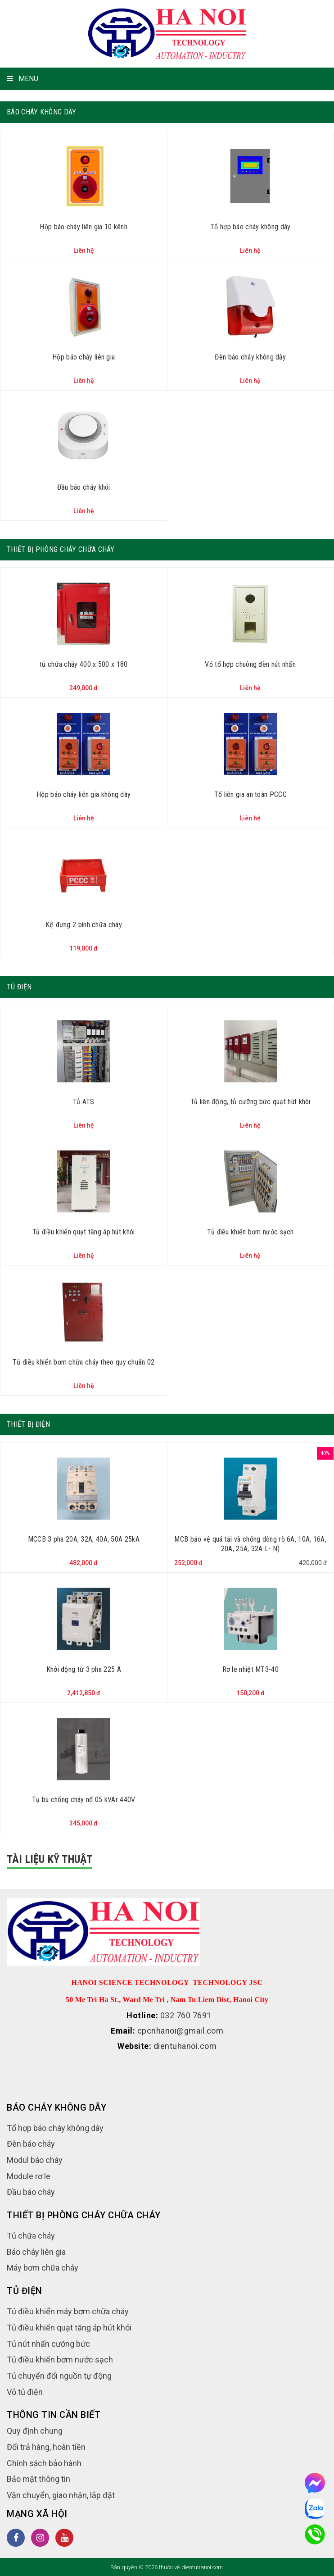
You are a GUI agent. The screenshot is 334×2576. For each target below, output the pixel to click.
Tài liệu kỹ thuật (49, 1859)
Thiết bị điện (28, 1424)
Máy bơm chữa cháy (42, 2267)
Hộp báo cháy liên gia (83, 357)
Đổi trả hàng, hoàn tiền (46, 2447)
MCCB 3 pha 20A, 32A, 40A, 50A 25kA (84, 1539)
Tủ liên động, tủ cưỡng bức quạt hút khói (250, 1101)
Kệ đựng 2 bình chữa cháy (83, 924)
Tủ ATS (84, 1101)
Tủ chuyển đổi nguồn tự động (59, 2375)
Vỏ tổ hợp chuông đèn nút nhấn (250, 664)
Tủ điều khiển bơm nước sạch (250, 1232)
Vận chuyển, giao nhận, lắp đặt (61, 2495)
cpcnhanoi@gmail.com (180, 2030)
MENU (22, 78)
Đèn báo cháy (31, 2143)
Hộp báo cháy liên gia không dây (83, 794)
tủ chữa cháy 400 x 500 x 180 (83, 664)
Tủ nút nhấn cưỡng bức (48, 2343)
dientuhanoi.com (185, 2046)
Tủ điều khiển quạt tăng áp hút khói (69, 2327)
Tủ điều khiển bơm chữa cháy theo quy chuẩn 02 (84, 1362)
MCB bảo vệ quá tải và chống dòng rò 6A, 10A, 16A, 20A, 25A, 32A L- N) (250, 1544)
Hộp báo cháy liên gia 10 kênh (83, 227)
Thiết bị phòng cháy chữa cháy (61, 549)
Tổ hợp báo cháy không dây (250, 227)
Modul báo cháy (35, 2160)
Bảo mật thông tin (38, 2479)
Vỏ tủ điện (25, 2392)
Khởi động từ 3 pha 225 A (83, 1669)
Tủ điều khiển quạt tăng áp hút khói (83, 1232)
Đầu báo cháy (31, 2192)
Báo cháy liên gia (36, 2252)
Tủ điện (19, 987)
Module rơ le (28, 2176)
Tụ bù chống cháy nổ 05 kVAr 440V (83, 1799)
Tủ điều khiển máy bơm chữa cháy (68, 2311)
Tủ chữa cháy (31, 2235)
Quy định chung (35, 2430)
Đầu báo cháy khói (83, 487)
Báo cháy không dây (41, 112)
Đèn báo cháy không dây (250, 357)
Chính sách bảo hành (44, 2463)
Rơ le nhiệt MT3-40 (250, 1669)
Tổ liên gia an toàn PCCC (250, 794)
